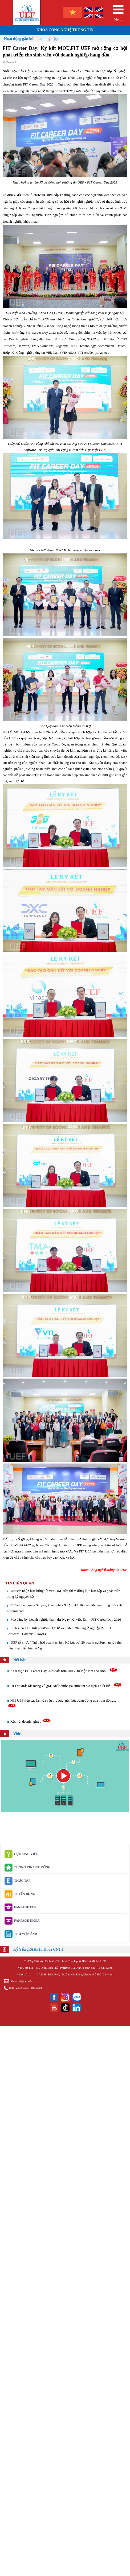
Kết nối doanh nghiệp (30, 1721)
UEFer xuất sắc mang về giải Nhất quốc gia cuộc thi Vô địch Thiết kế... (66, 1686)
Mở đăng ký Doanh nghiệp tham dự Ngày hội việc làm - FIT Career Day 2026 (66, 1619)
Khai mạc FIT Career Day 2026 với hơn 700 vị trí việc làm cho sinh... (64, 1671)
